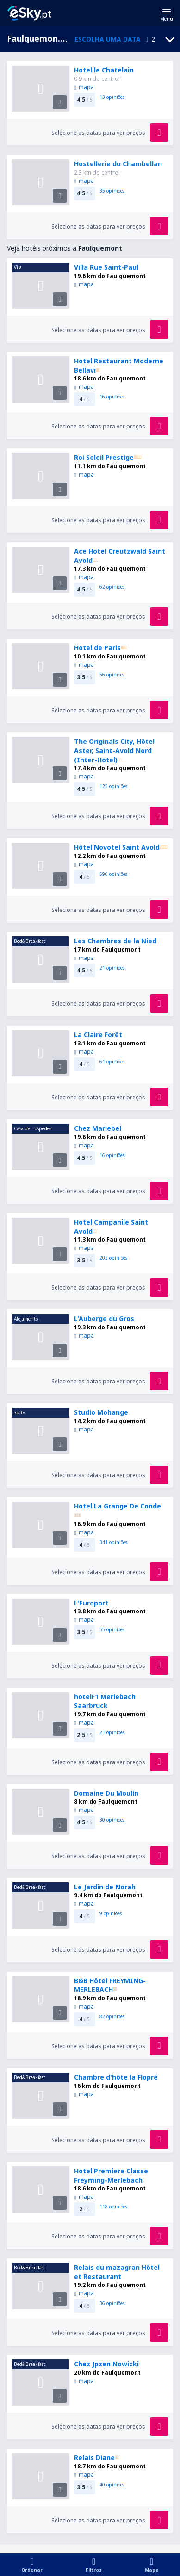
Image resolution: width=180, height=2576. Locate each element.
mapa (83, 87)
